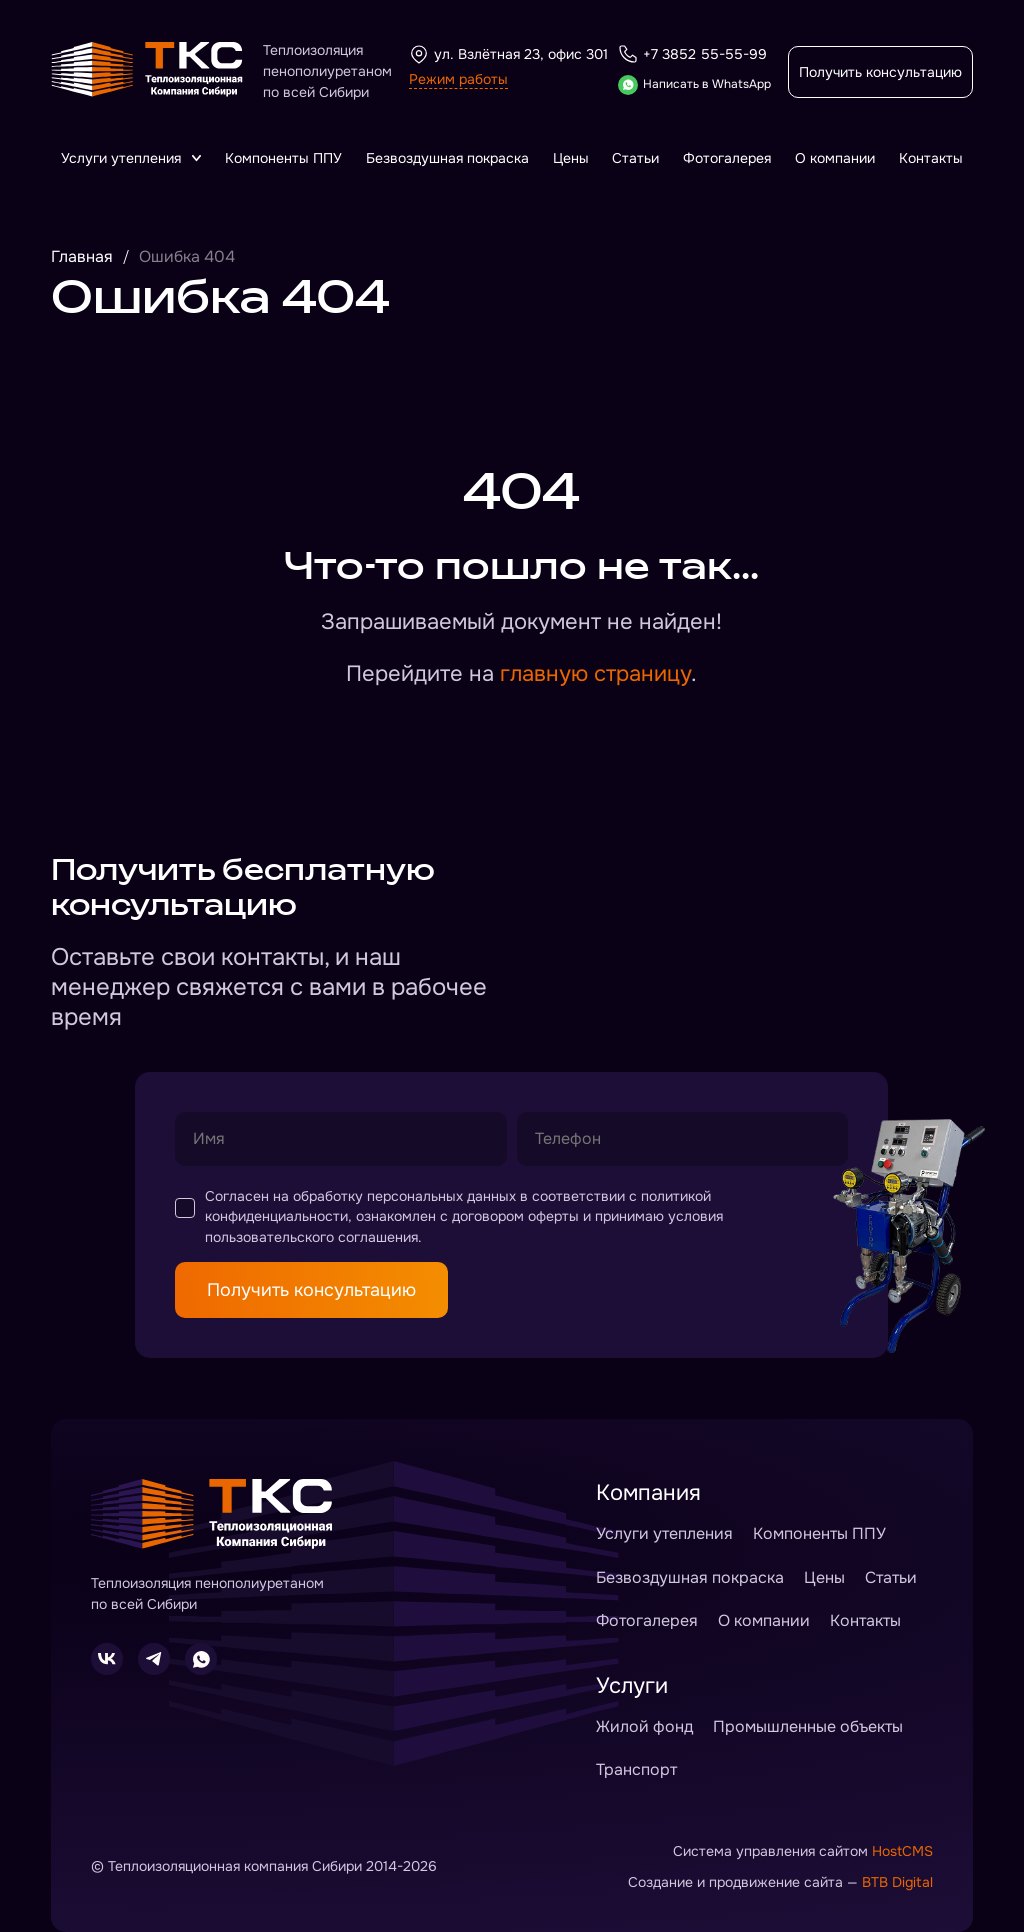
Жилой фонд (644, 1726)
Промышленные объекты (808, 1726)
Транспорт (636, 1769)
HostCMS (902, 1851)
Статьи (635, 158)
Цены (571, 158)
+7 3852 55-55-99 (692, 54)
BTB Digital (897, 1882)
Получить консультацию (880, 72)
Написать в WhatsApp (694, 85)
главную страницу (595, 674)
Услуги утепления (131, 158)
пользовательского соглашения (311, 1237)
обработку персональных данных (404, 1196)
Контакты (931, 158)
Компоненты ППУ (283, 158)
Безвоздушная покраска (447, 158)
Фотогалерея (727, 158)
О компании (835, 158)
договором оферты (515, 1216)
